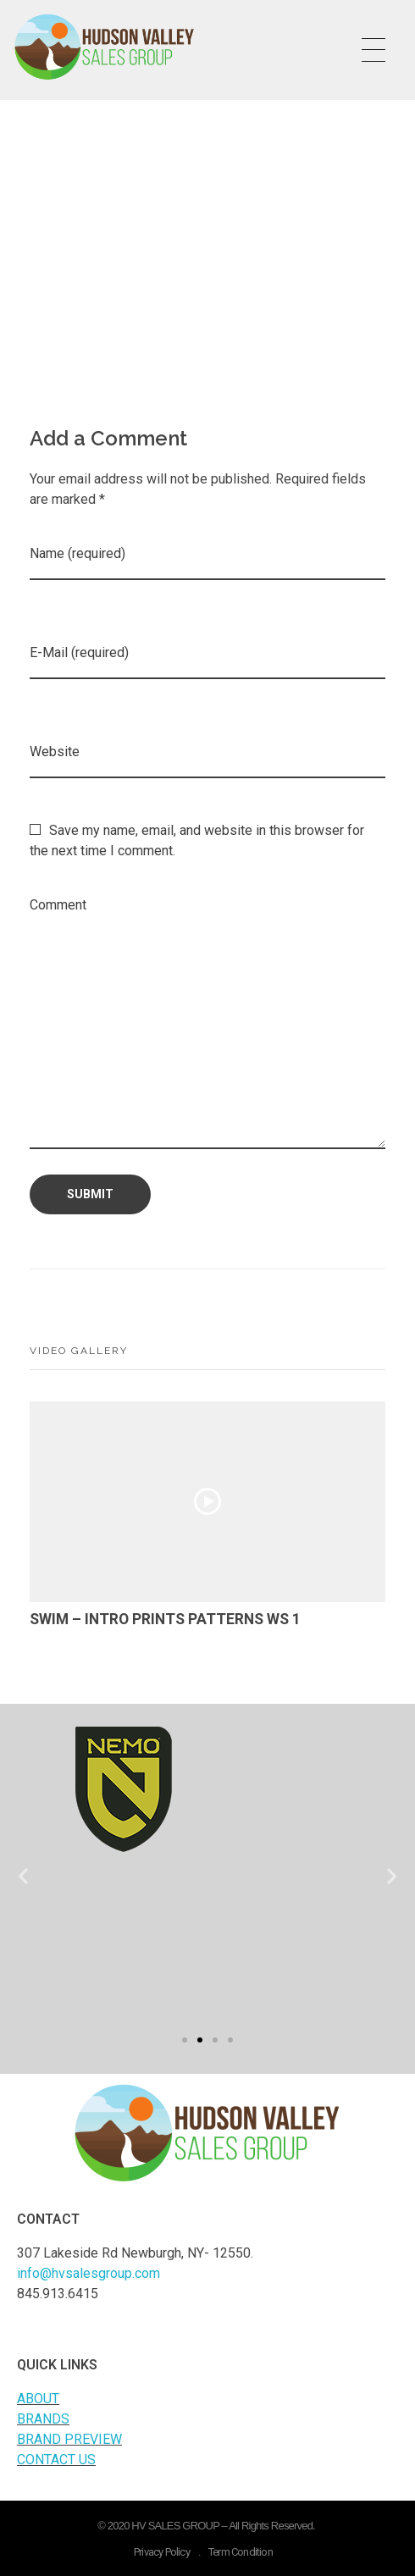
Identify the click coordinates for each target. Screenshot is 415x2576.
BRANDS (43, 2419)
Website (55, 752)
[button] (184, 2040)
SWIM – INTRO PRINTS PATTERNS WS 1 (165, 1619)
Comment (58, 905)
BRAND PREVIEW (69, 2439)
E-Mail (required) (79, 652)
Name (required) (77, 553)
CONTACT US (56, 2460)
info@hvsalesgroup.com (88, 2273)
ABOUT (38, 2399)
